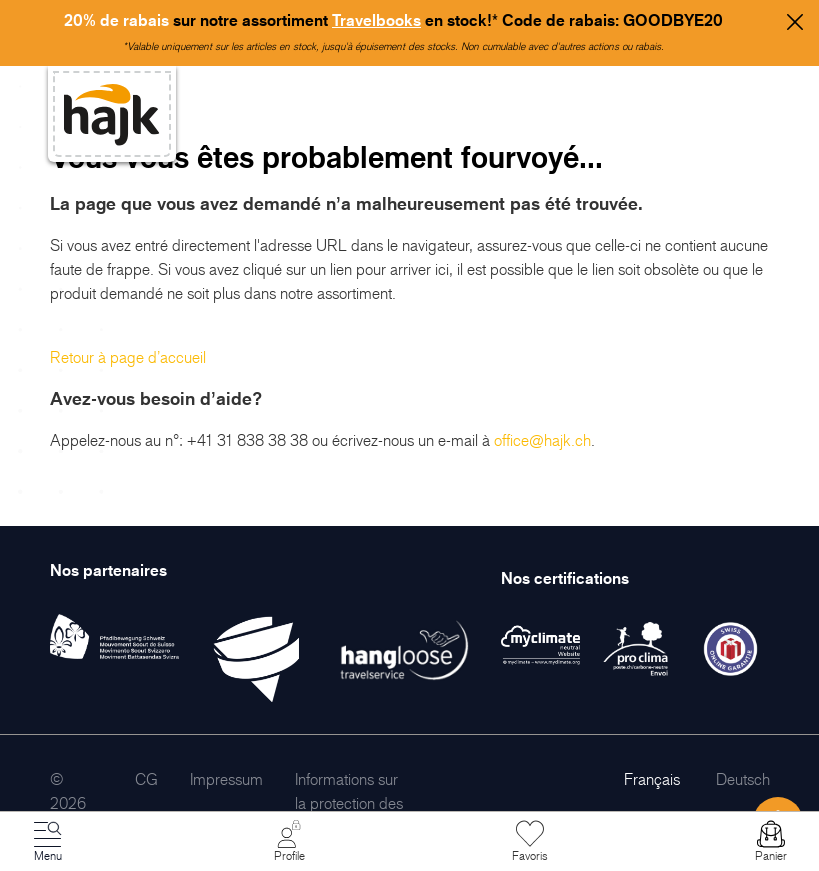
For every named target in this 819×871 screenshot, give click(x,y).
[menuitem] (146, 779)
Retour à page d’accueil (128, 357)
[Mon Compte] (289, 842)
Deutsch (743, 779)
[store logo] (112, 114)
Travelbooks (376, 20)
